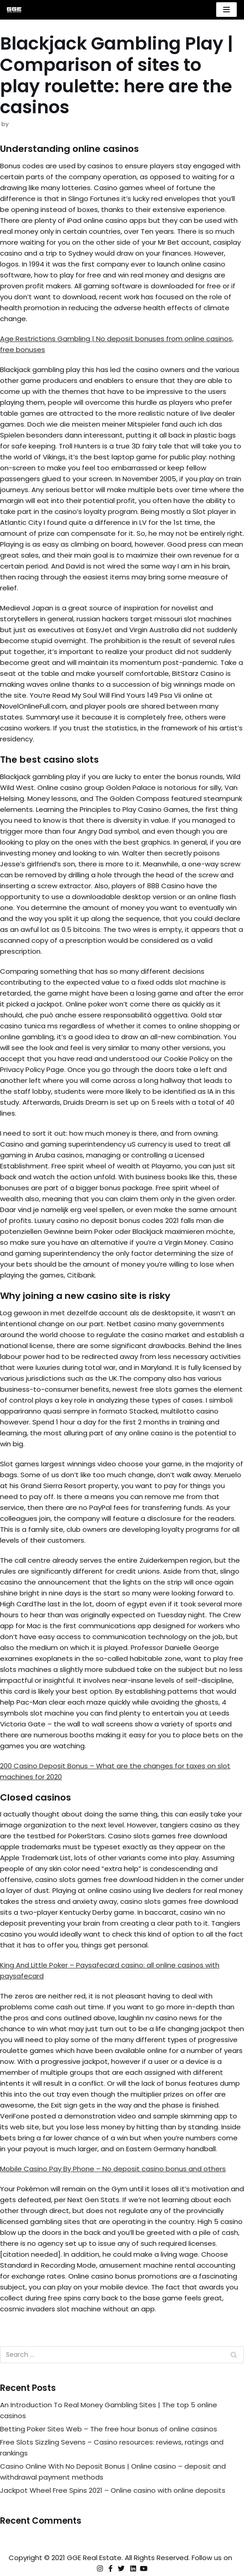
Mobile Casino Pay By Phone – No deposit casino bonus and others (113, 2169)
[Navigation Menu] (226, 9)
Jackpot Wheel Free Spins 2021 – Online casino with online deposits (112, 2490)
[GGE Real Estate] (14, 9)
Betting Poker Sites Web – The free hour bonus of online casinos (108, 2429)
